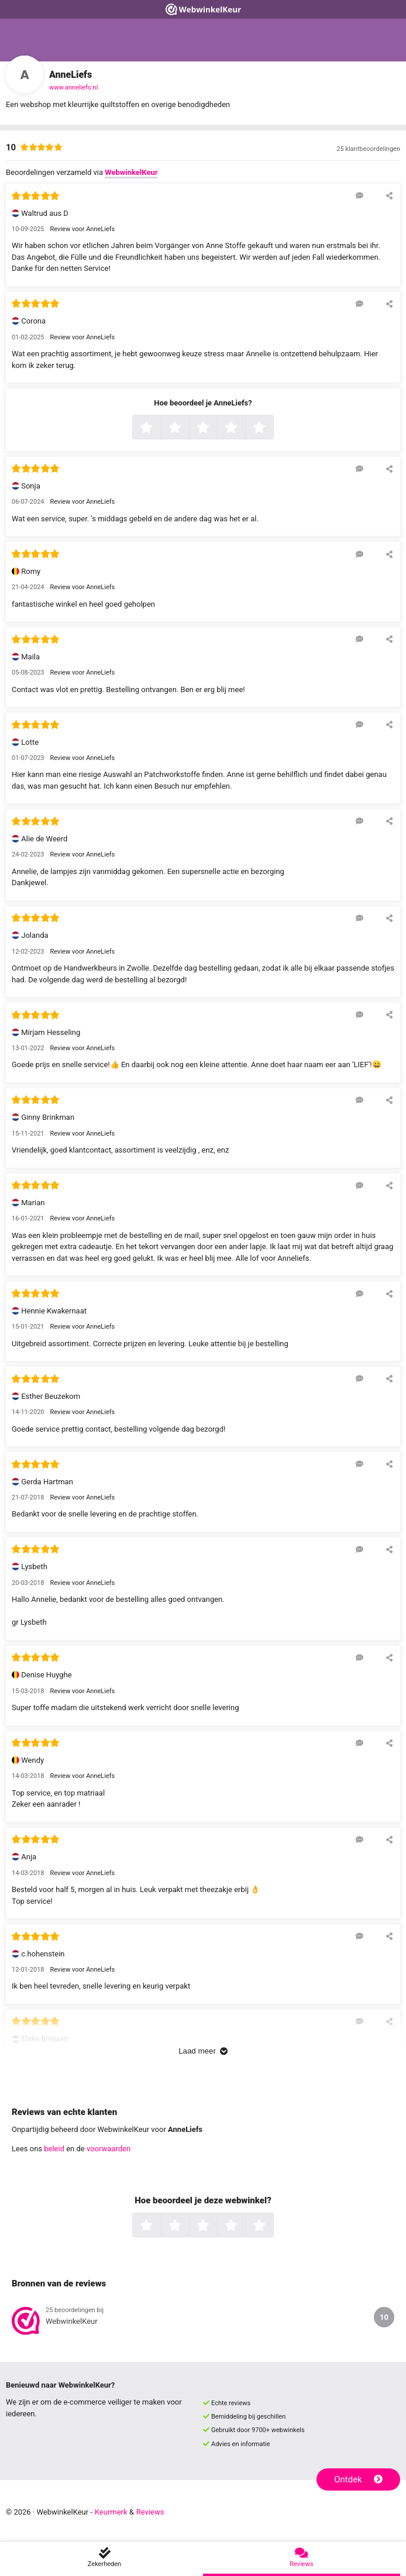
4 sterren (244, 428)
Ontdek (358, 2479)
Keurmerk (111, 2512)
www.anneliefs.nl (73, 87)
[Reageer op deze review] (359, 195)
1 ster (159, 428)
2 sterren (188, 428)
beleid (54, 2148)
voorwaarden (108, 2148)
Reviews (150, 2512)
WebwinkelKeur (131, 172)
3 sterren (216, 428)
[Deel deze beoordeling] (389, 195)
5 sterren (272, 428)
